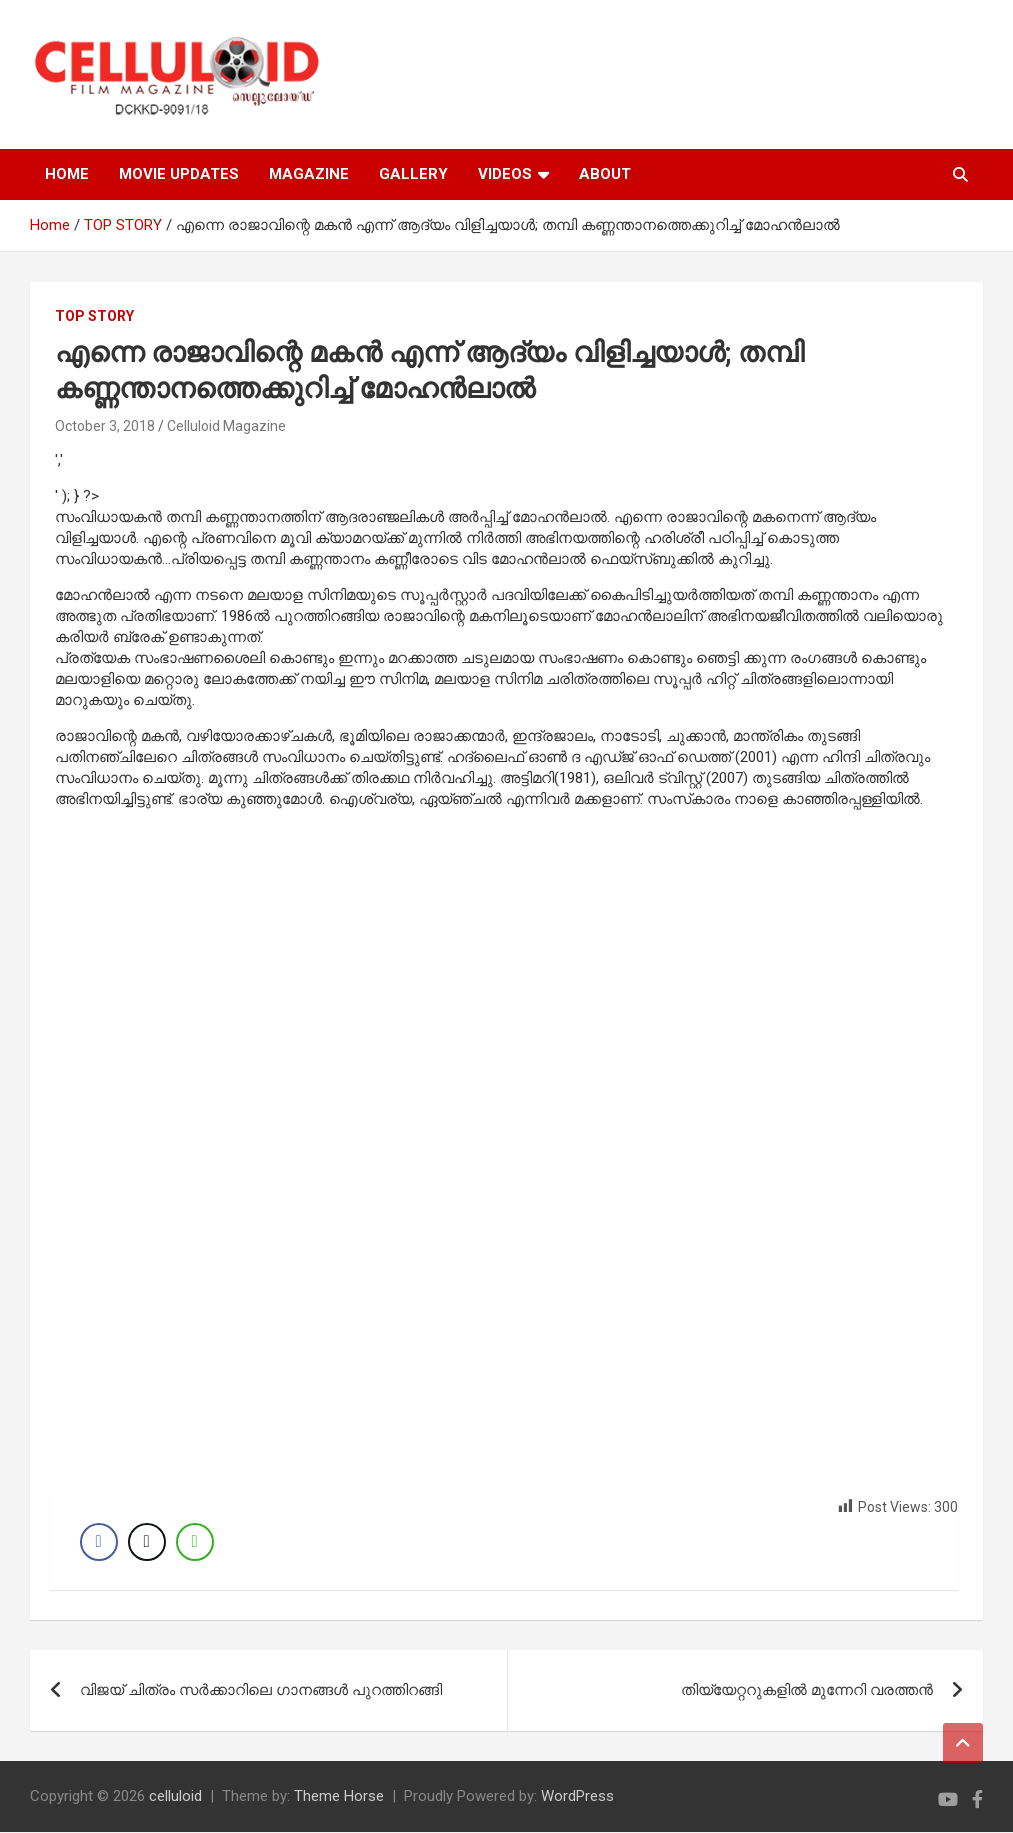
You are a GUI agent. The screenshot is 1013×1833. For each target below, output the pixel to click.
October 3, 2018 (105, 426)
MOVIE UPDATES (179, 174)
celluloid (175, 1797)
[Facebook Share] (99, 1542)
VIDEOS (505, 174)
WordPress (577, 1797)
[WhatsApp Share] (195, 1542)
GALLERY (413, 174)
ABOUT (605, 174)
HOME (67, 174)
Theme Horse (339, 1797)
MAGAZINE (309, 174)
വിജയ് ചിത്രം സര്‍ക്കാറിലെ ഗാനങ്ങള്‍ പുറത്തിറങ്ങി (261, 1691)
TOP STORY (94, 316)
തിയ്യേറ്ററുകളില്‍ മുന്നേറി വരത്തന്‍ (807, 1691)
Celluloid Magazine (226, 426)
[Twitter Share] (147, 1542)
